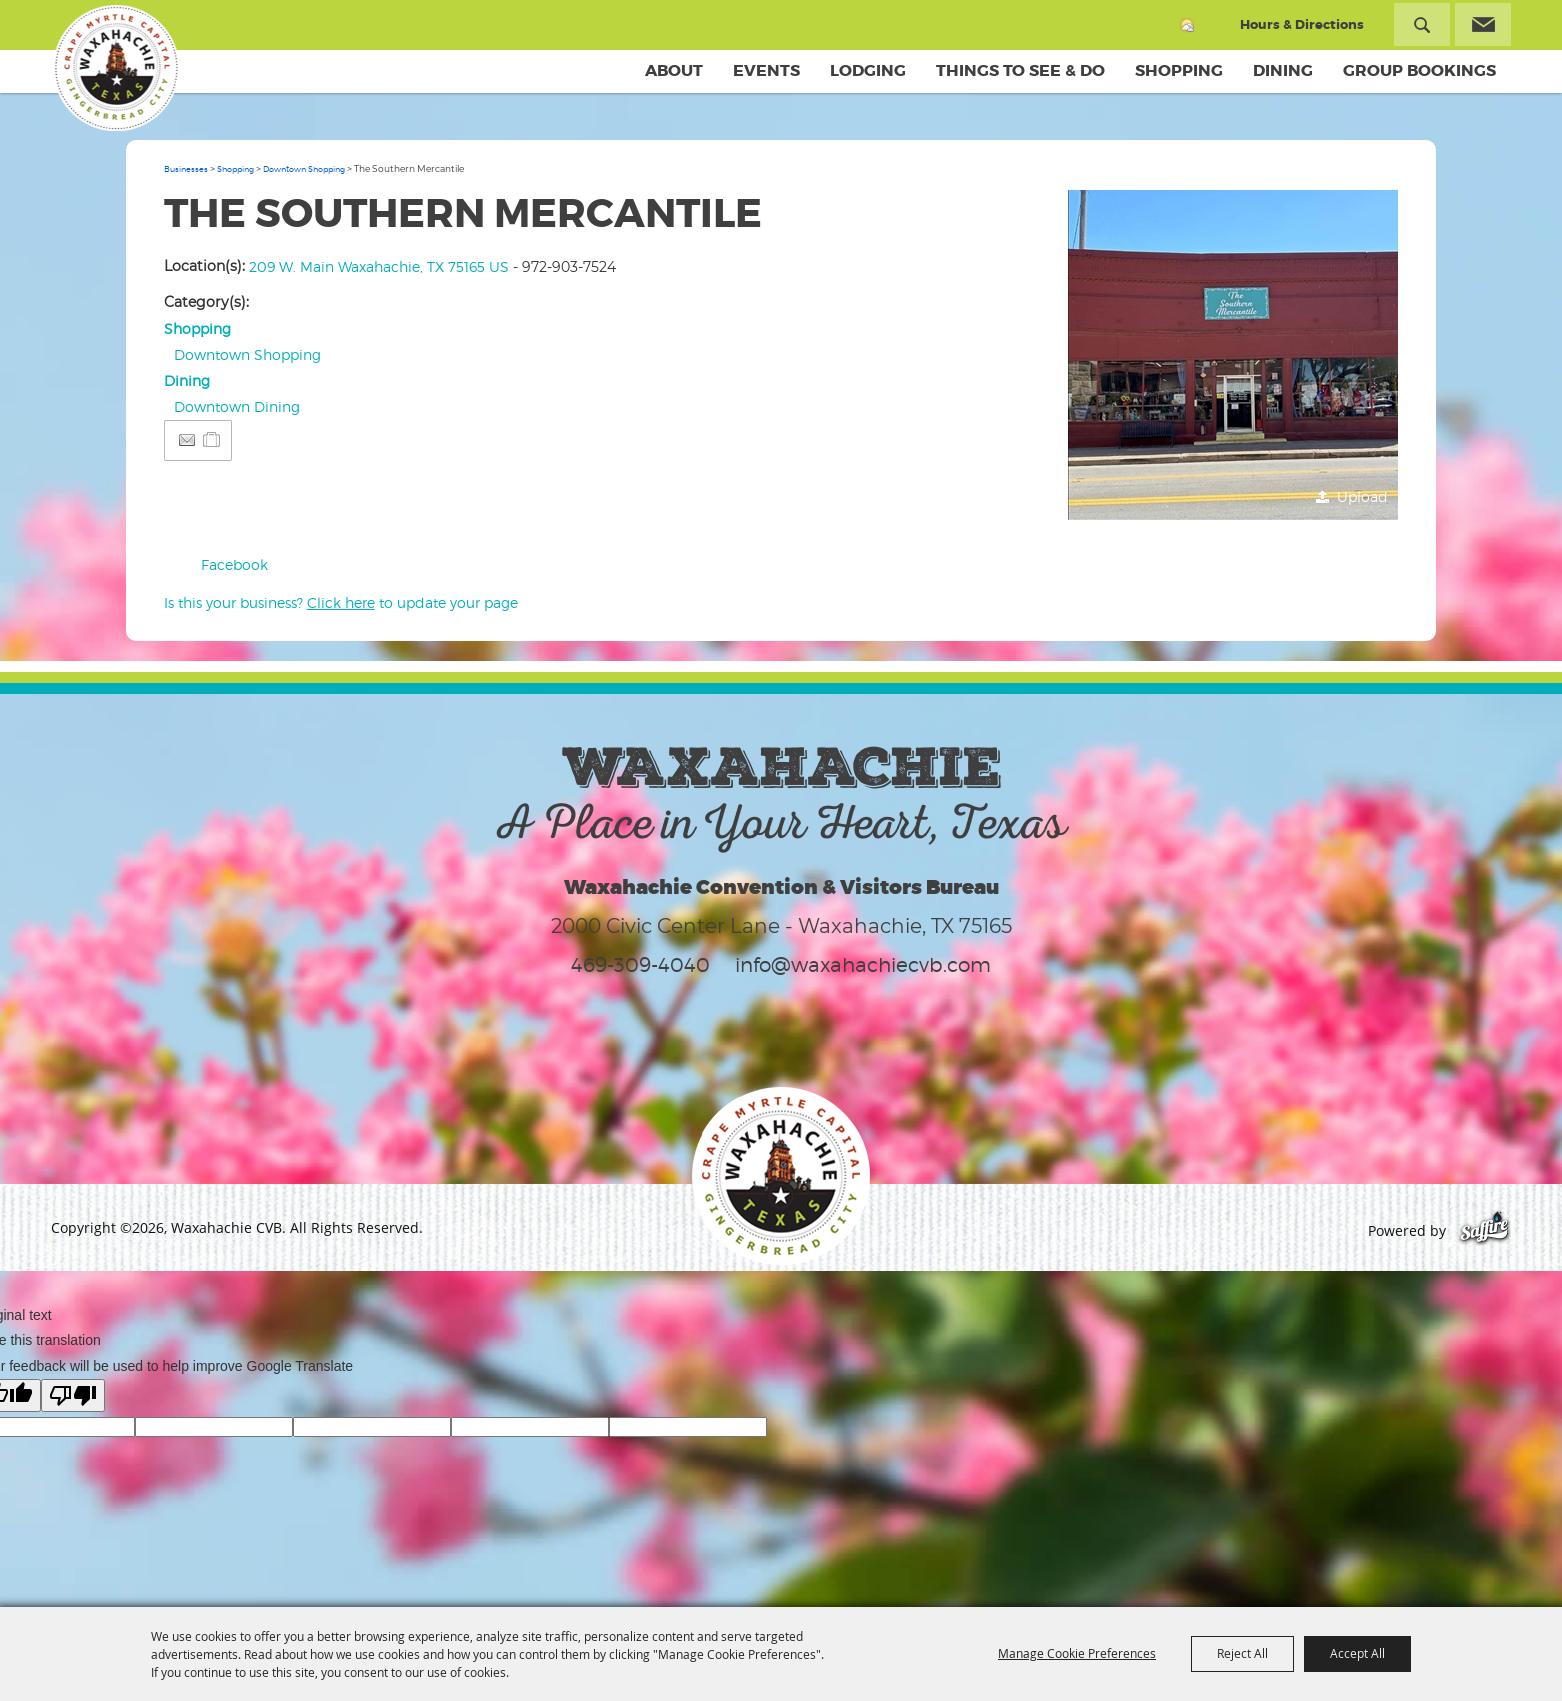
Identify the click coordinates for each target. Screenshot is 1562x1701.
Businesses (186, 169)
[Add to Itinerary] (212, 439)
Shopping (1179, 70)
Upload (1362, 496)
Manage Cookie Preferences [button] (1077, 1653)
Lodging (868, 70)
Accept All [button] (1357, 1653)
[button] (1233, 355)
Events (766, 70)
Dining (1283, 70)
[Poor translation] (73, 1395)
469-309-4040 (640, 965)
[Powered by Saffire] (1484, 1230)
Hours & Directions (1302, 24)
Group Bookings (1419, 70)
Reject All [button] (1242, 1653)
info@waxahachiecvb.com (863, 965)
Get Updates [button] (1483, 24)
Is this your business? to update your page (341, 602)
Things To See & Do (1020, 70)
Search (1422, 24)
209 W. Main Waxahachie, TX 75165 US (379, 266)
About (674, 70)
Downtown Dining (237, 406)
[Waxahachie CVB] (114, 70)
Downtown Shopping (304, 169)
